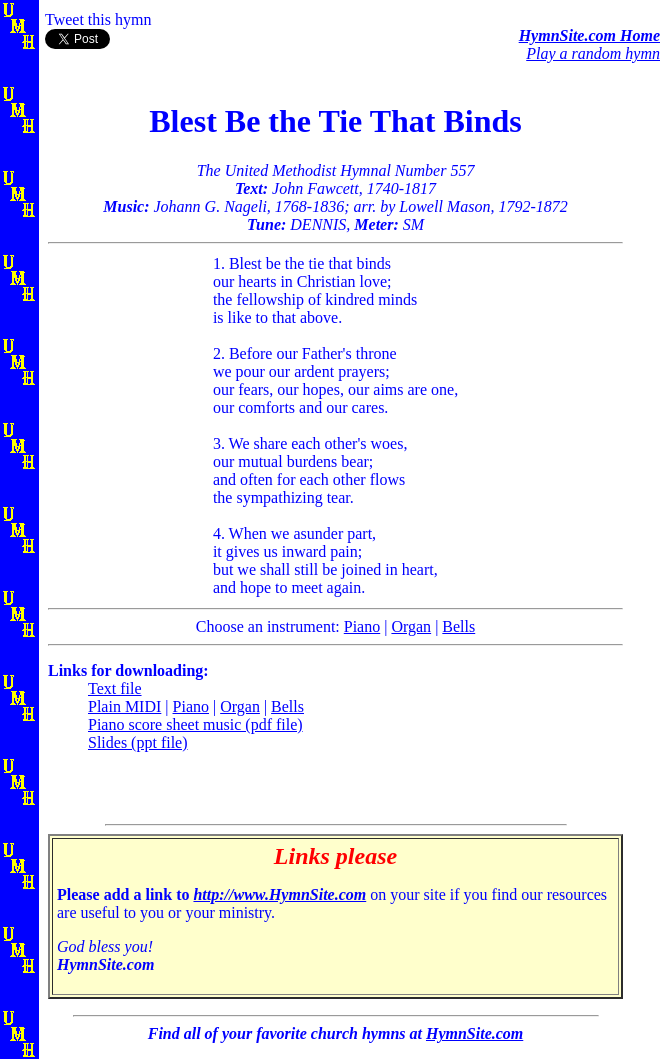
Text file (115, 688)
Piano (362, 626)
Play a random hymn (593, 53)
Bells (458, 626)
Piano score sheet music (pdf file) (195, 724)
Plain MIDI (124, 706)
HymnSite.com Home (589, 35)
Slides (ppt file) (138, 742)
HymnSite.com (474, 1033)
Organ (411, 626)
